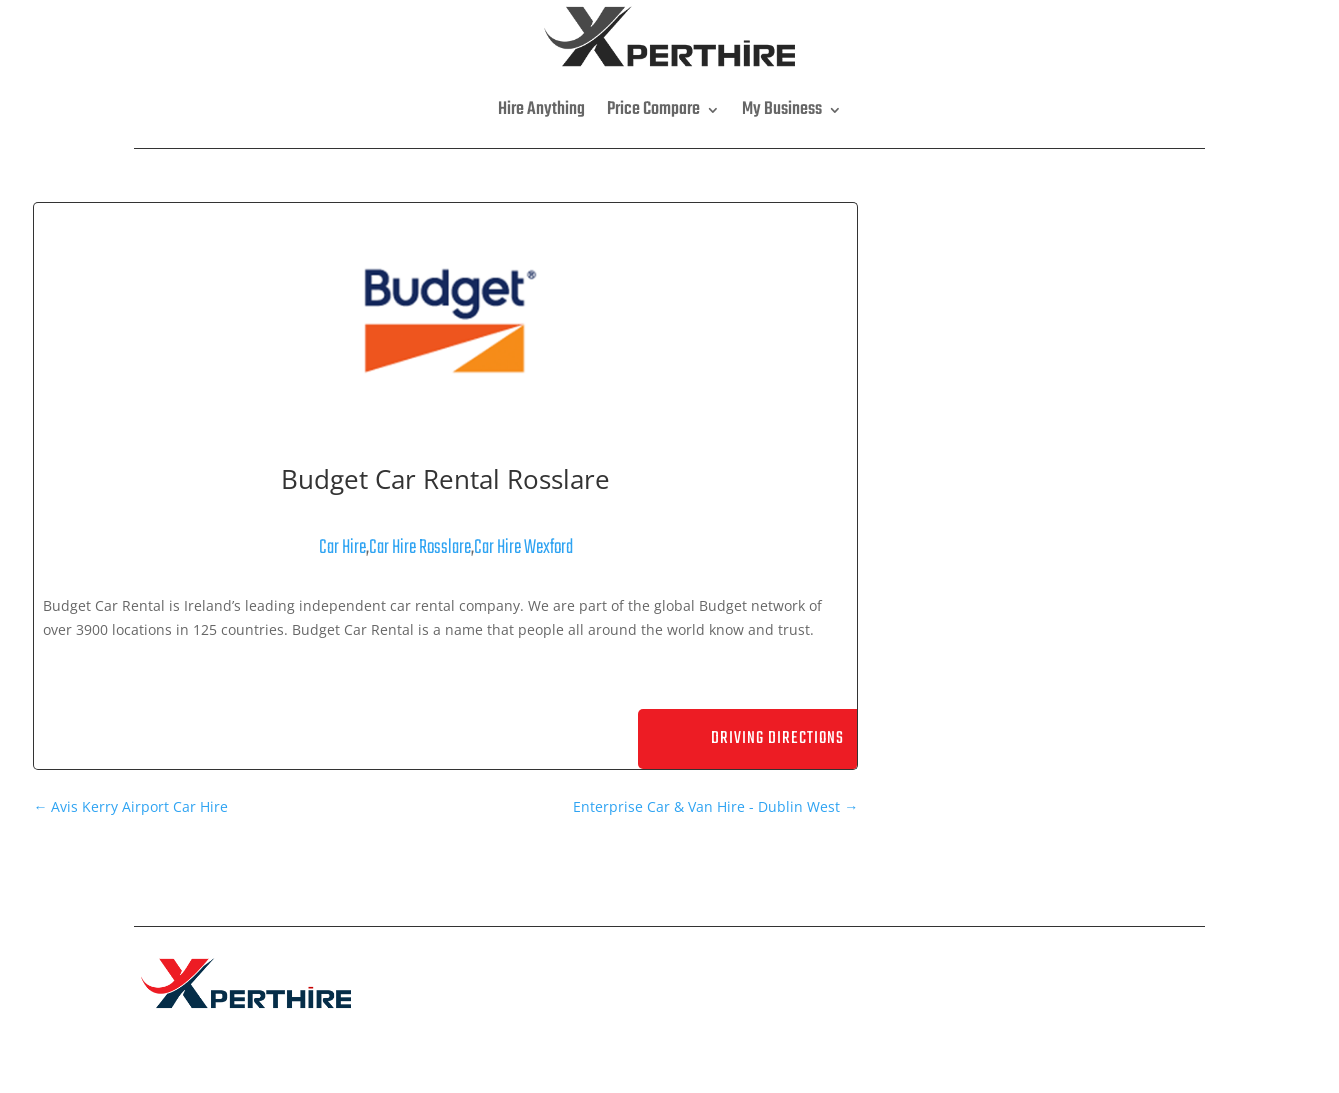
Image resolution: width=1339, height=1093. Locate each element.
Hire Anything (541, 109)
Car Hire (342, 547)
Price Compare (653, 109)
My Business (782, 109)
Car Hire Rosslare (420, 547)
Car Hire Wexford (523, 547)
